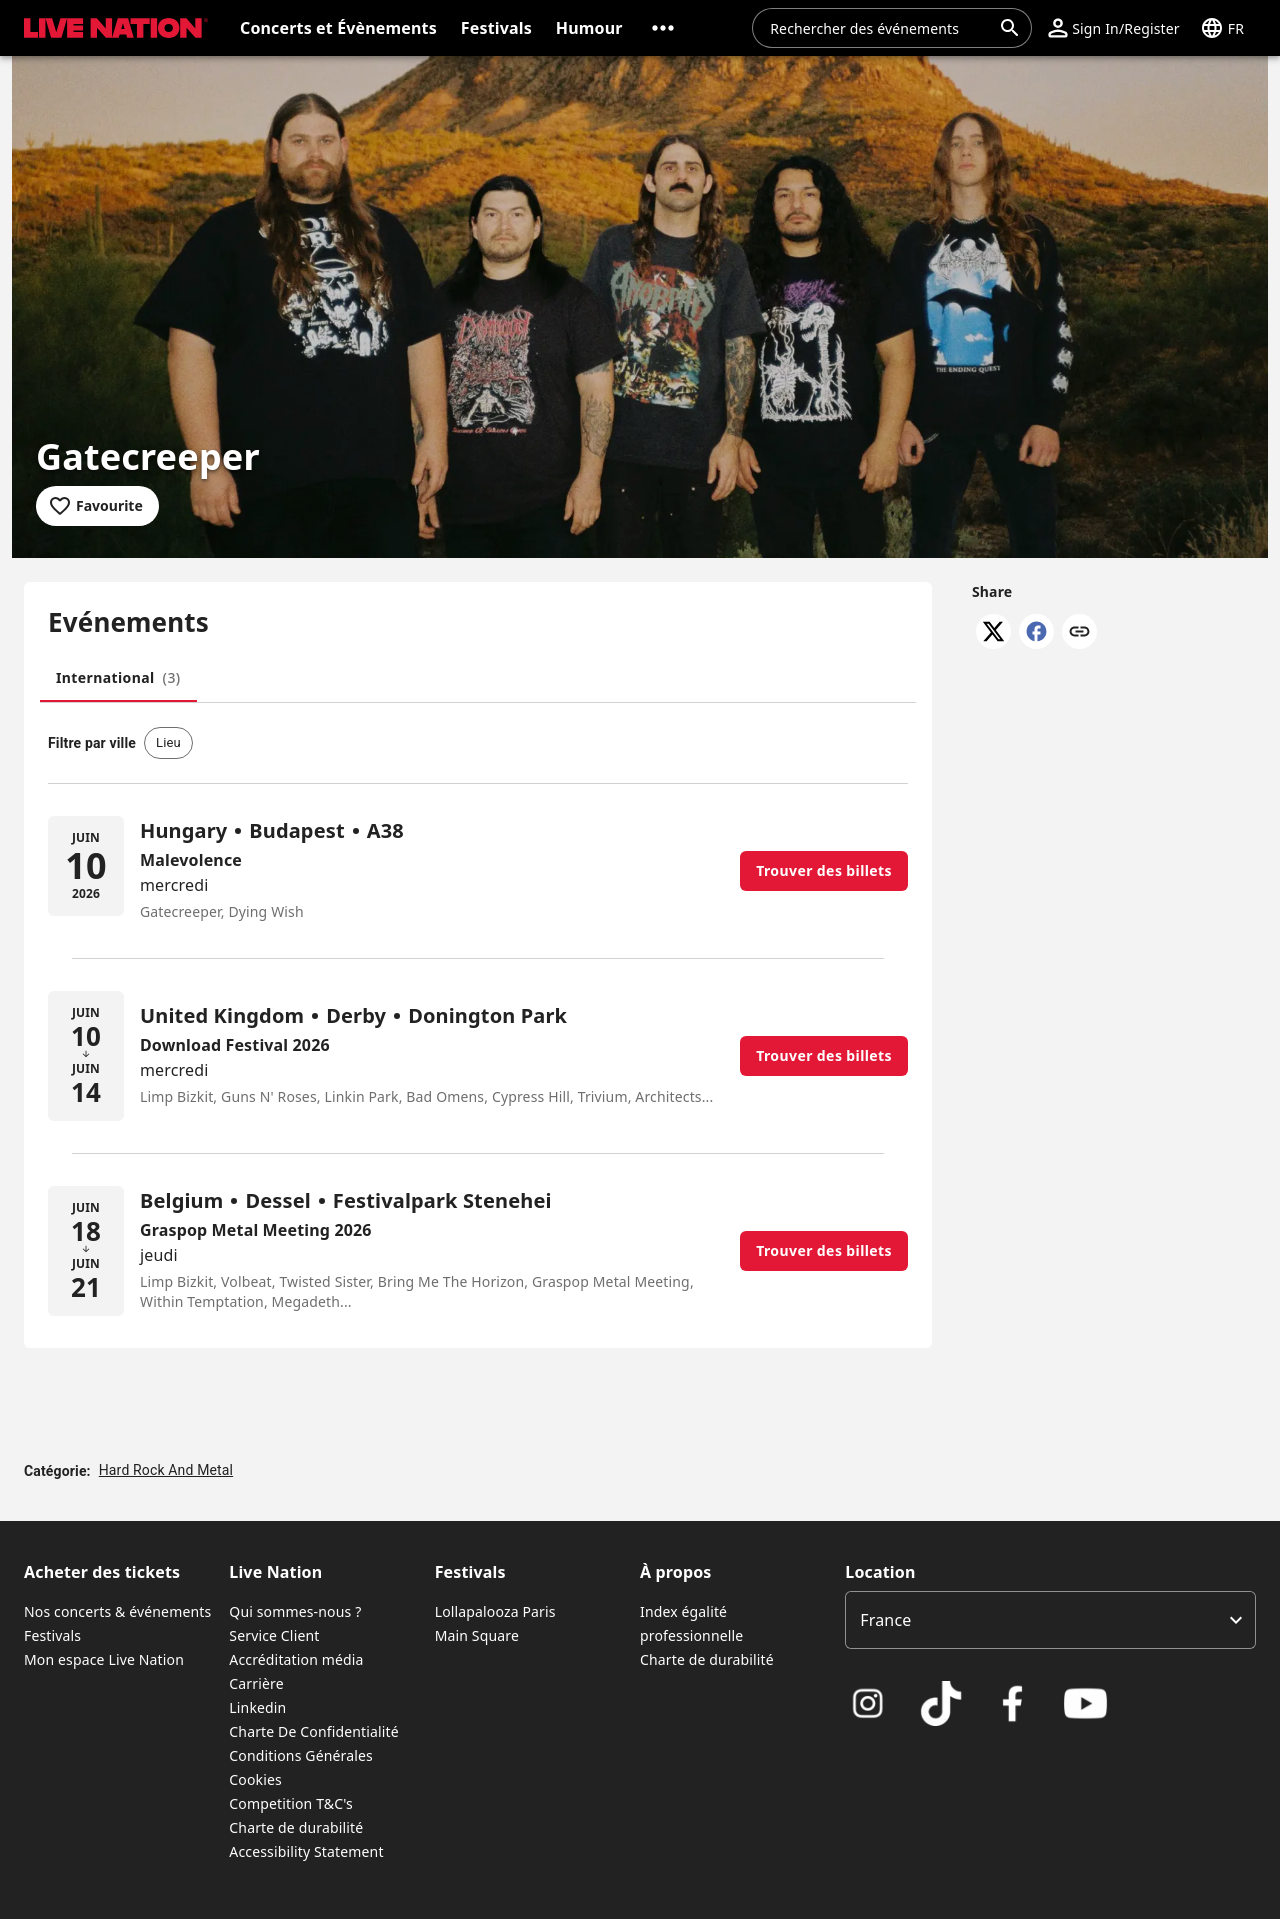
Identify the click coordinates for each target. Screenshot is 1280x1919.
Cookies (255, 1779)
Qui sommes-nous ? (295, 1611)
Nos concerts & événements (117, 1611)
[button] (663, 28)
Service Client (274, 1635)
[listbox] (1050, 1620)
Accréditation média (296, 1659)
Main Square (477, 1635)
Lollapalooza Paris (495, 1611)
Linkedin (257, 1707)
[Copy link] (1079, 633)
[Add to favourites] (97, 506)
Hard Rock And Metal (166, 1470)
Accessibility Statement (306, 1851)
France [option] (885, 1620)
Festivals (52, 1635)
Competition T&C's (291, 1803)
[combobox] (880, 28)
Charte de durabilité (296, 1827)
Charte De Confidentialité (313, 1731)
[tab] (118, 678)
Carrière (256, 1683)
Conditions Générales (301, 1755)
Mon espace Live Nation (104, 1659)
